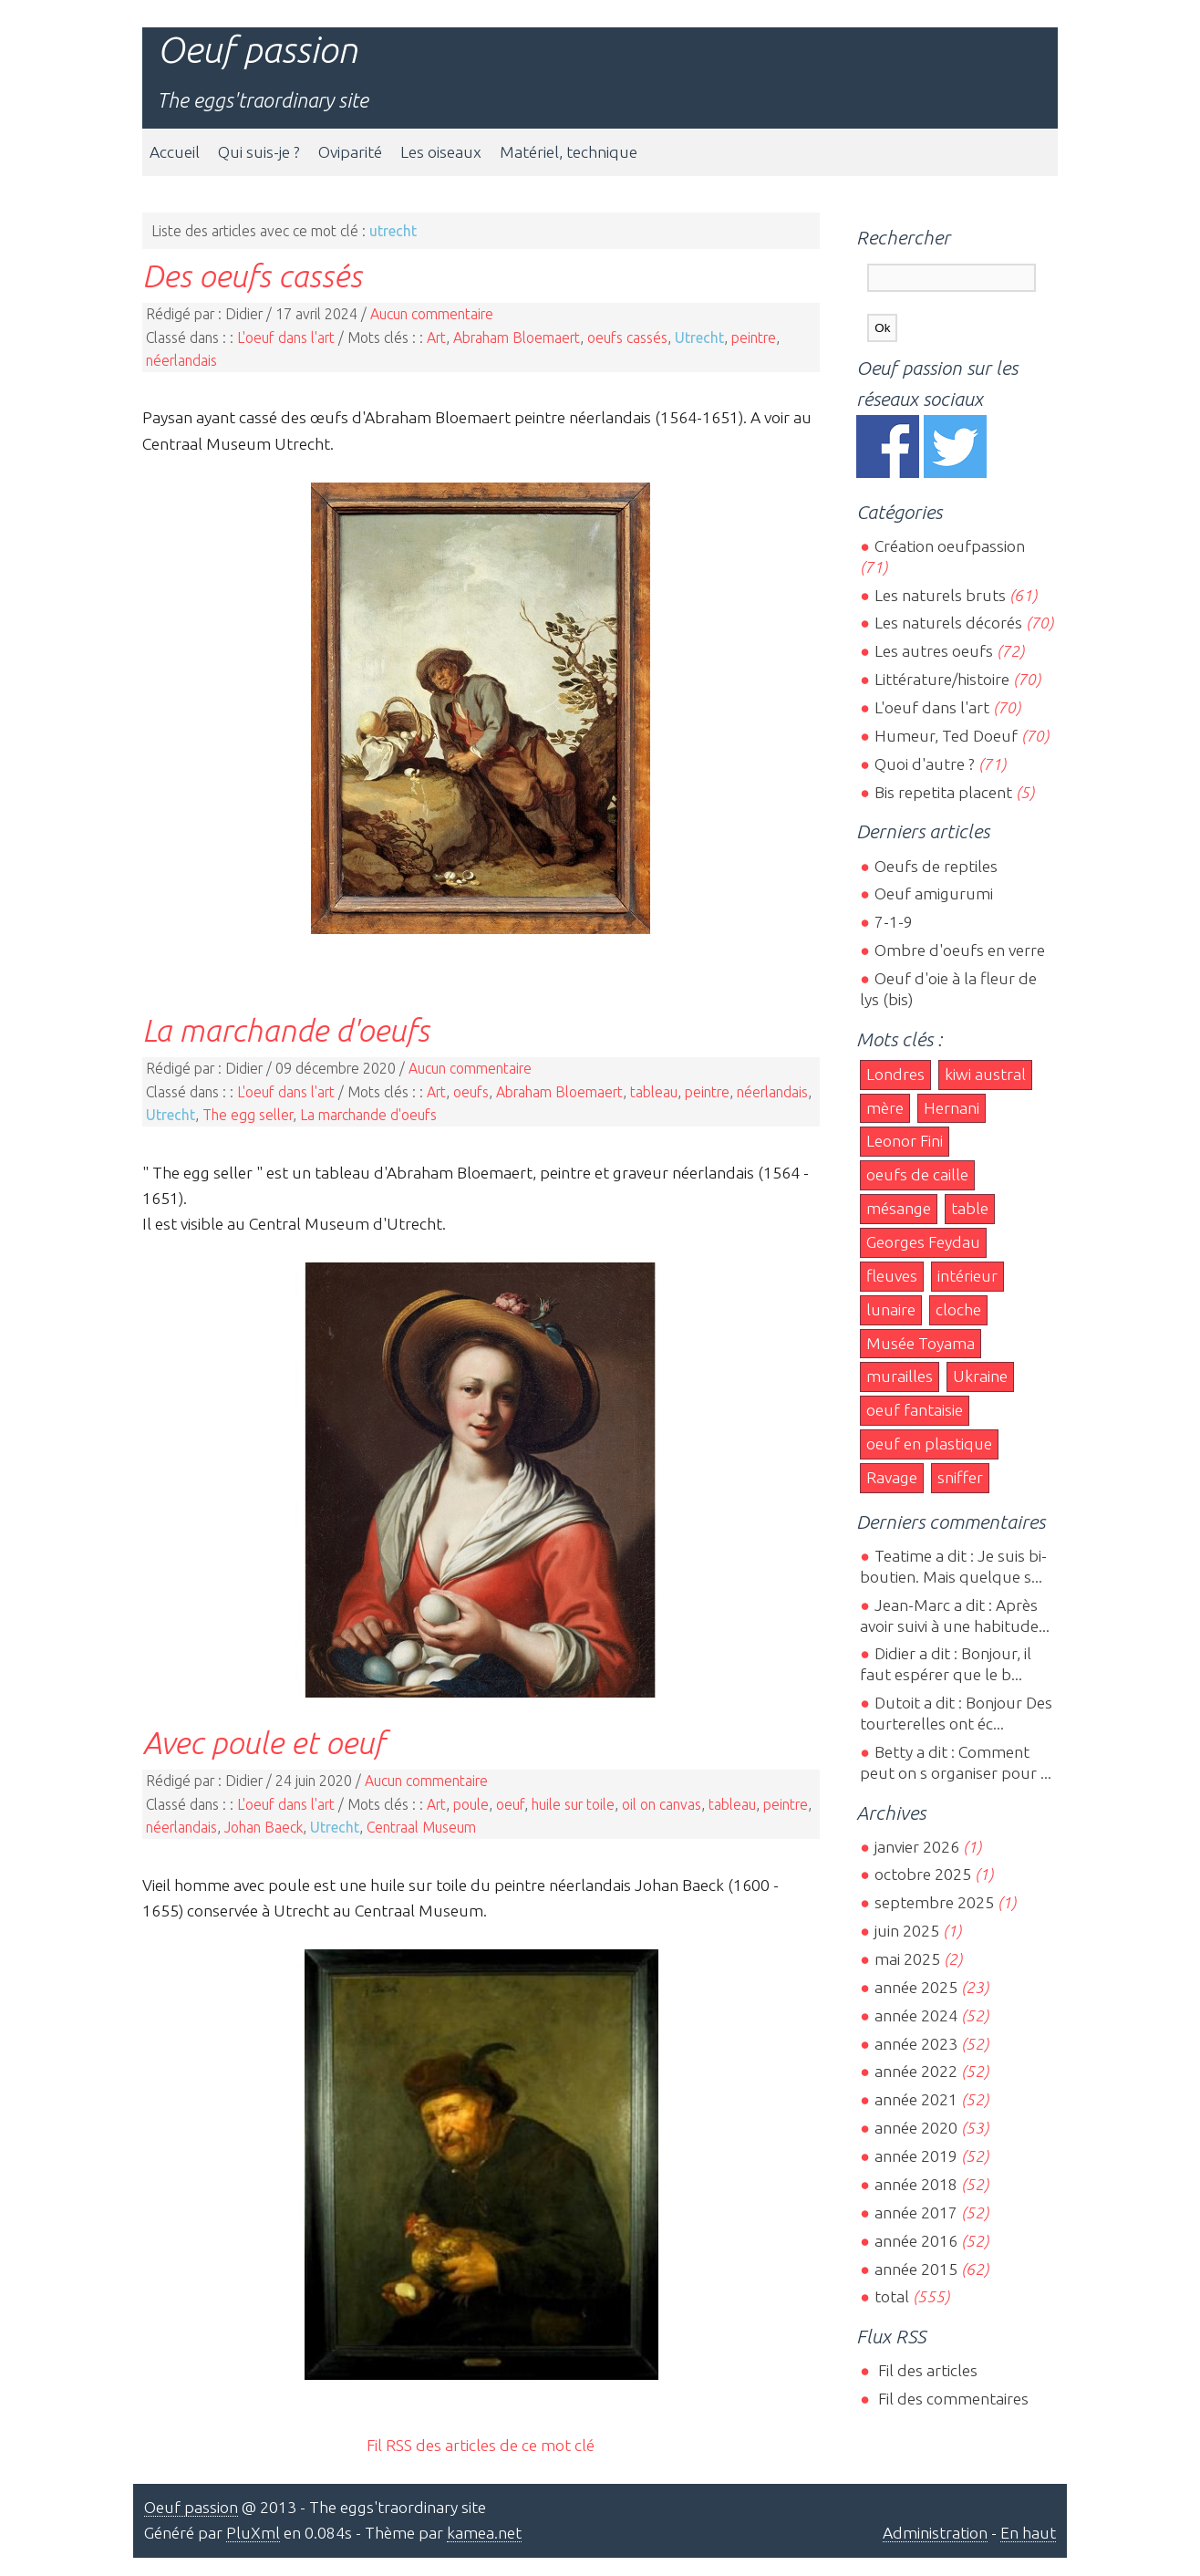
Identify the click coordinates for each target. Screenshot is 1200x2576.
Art (436, 337)
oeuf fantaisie (914, 1409)
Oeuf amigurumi (933, 893)
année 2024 (915, 2015)
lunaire (891, 1309)
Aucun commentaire (431, 314)
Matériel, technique (568, 152)
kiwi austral (985, 1074)
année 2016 (915, 2240)
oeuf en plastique (929, 1443)
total (893, 2296)
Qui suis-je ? (259, 152)
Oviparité (350, 152)
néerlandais (181, 360)
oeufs (471, 1092)
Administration (935, 2532)
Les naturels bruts (940, 595)
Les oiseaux (440, 152)
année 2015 (915, 2269)
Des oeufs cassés (252, 275)
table (969, 1208)
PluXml (253, 2532)
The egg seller (247, 1114)
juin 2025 (906, 1930)
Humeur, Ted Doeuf (946, 735)
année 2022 (915, 2071)
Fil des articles (926, 2370)
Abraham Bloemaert (516, 337)
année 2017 (915, 2212)
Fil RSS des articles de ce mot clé (481, 2445)
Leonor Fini (904, 1140)
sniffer (960, 1477)
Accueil (175, 152)
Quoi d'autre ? (924, 764)
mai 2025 (907, 1959)
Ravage (891, 1477)
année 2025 (915, 1987)
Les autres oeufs (933, 651)
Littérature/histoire (941, 679)
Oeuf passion (257, 49)
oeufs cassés (627, 337)
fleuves (891, 1275)
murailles (899, 1376)
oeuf (510, 1804)
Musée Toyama (920, 1343)
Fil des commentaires (951, 2398)
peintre (753, 337)
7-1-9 (893, 921)
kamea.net (484, 2532)
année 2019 (915, 2156)
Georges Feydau (923, 1242)
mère (885, 1108)
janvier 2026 (916, 1846)
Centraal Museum (421, 1827)
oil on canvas (661, 1804)
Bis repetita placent (943, 792)
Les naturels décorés (948, 622)
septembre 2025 (934, 1902)
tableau (654, 1092)
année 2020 (915, 2127)
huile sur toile (573, 1804)
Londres (895, 1074)
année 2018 (915, 2184)
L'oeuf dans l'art (286, 337)
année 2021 (915, 2099)
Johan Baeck (263, 1827)
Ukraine (980, 1376)
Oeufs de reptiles (936, 866)
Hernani (951, 1108)
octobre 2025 (922, 1874)
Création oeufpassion (949, 546)
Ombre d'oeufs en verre (959, 950)
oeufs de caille (917, 1174)
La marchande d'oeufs (285, 1030)
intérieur (967, 1275)
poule (471, 1804)
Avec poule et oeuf (263, 1742)
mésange (898, 1208)
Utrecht (699, 337)
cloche (958, 1309)
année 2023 (915, 2043)
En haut (1028, 2532)
